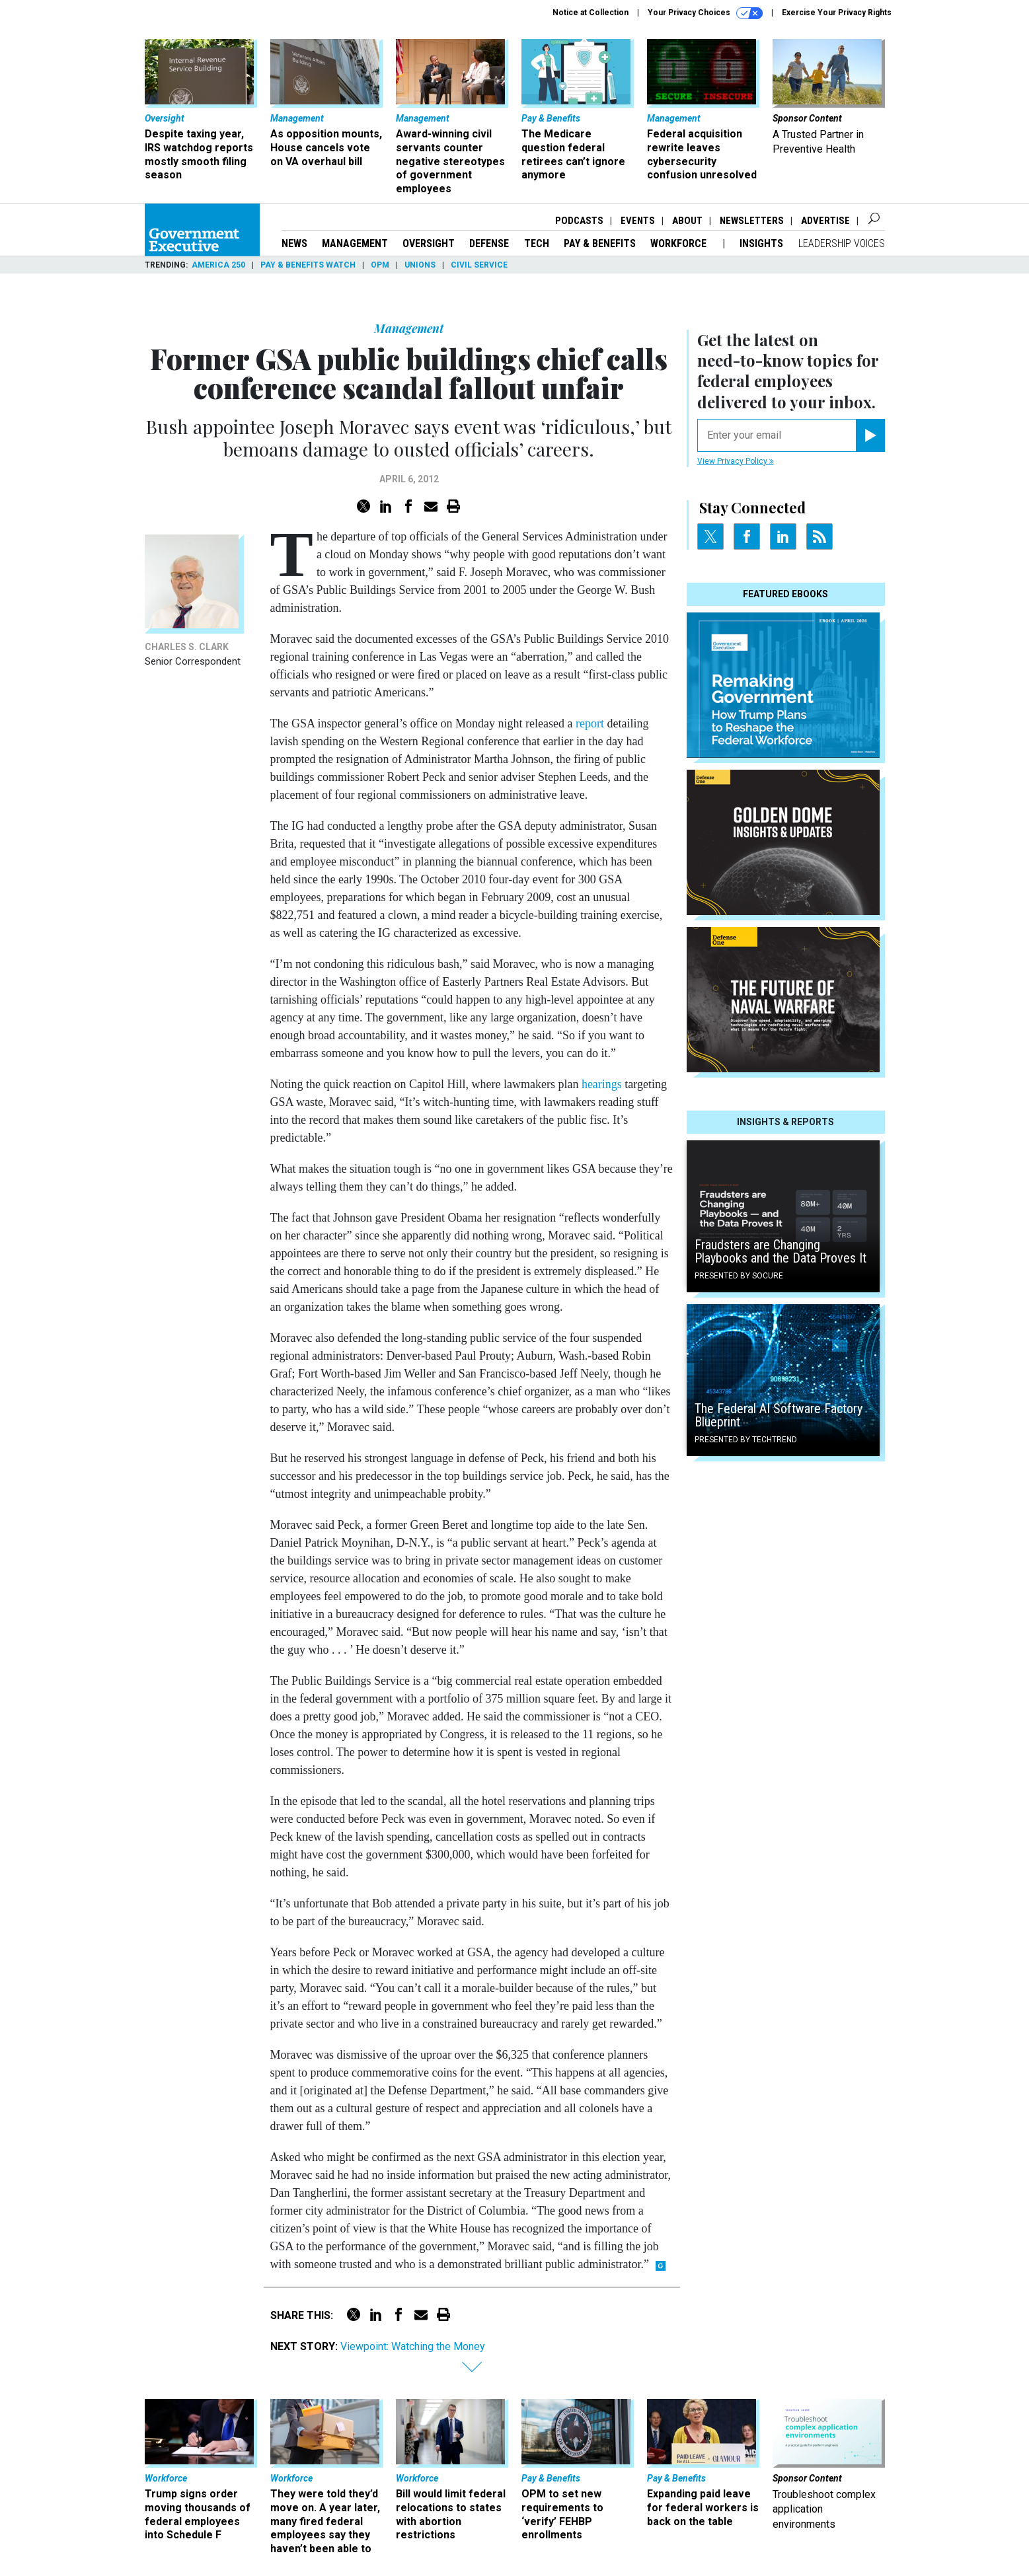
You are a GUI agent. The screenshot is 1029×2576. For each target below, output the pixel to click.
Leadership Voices (841, 243)
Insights (761, 243)
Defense (489, 243)
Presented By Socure (739, 1275)
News (294, 243)
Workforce (679, 243)
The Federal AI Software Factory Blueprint (778, 1415)
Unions (420, 265)
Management (355, 243)
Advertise (825, 221)
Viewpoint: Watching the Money (412, 2346)
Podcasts (579, 221)
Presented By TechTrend (746, 1439)
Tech (536, 243)
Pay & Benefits (600, 243)
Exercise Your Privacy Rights (837, 12)
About (687, 221)
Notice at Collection (591, 12)
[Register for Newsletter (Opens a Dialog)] (870, 435)
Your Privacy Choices (705, 13)
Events (638, 221)
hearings (602, 1084)
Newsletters (752, 221)
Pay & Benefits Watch (308, 265)
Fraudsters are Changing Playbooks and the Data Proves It (780, 1251)
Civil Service (479, 265)
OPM (380, 265)
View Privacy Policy (735, 461)
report (590, 723)
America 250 (218, 265)
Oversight (428, 243)
